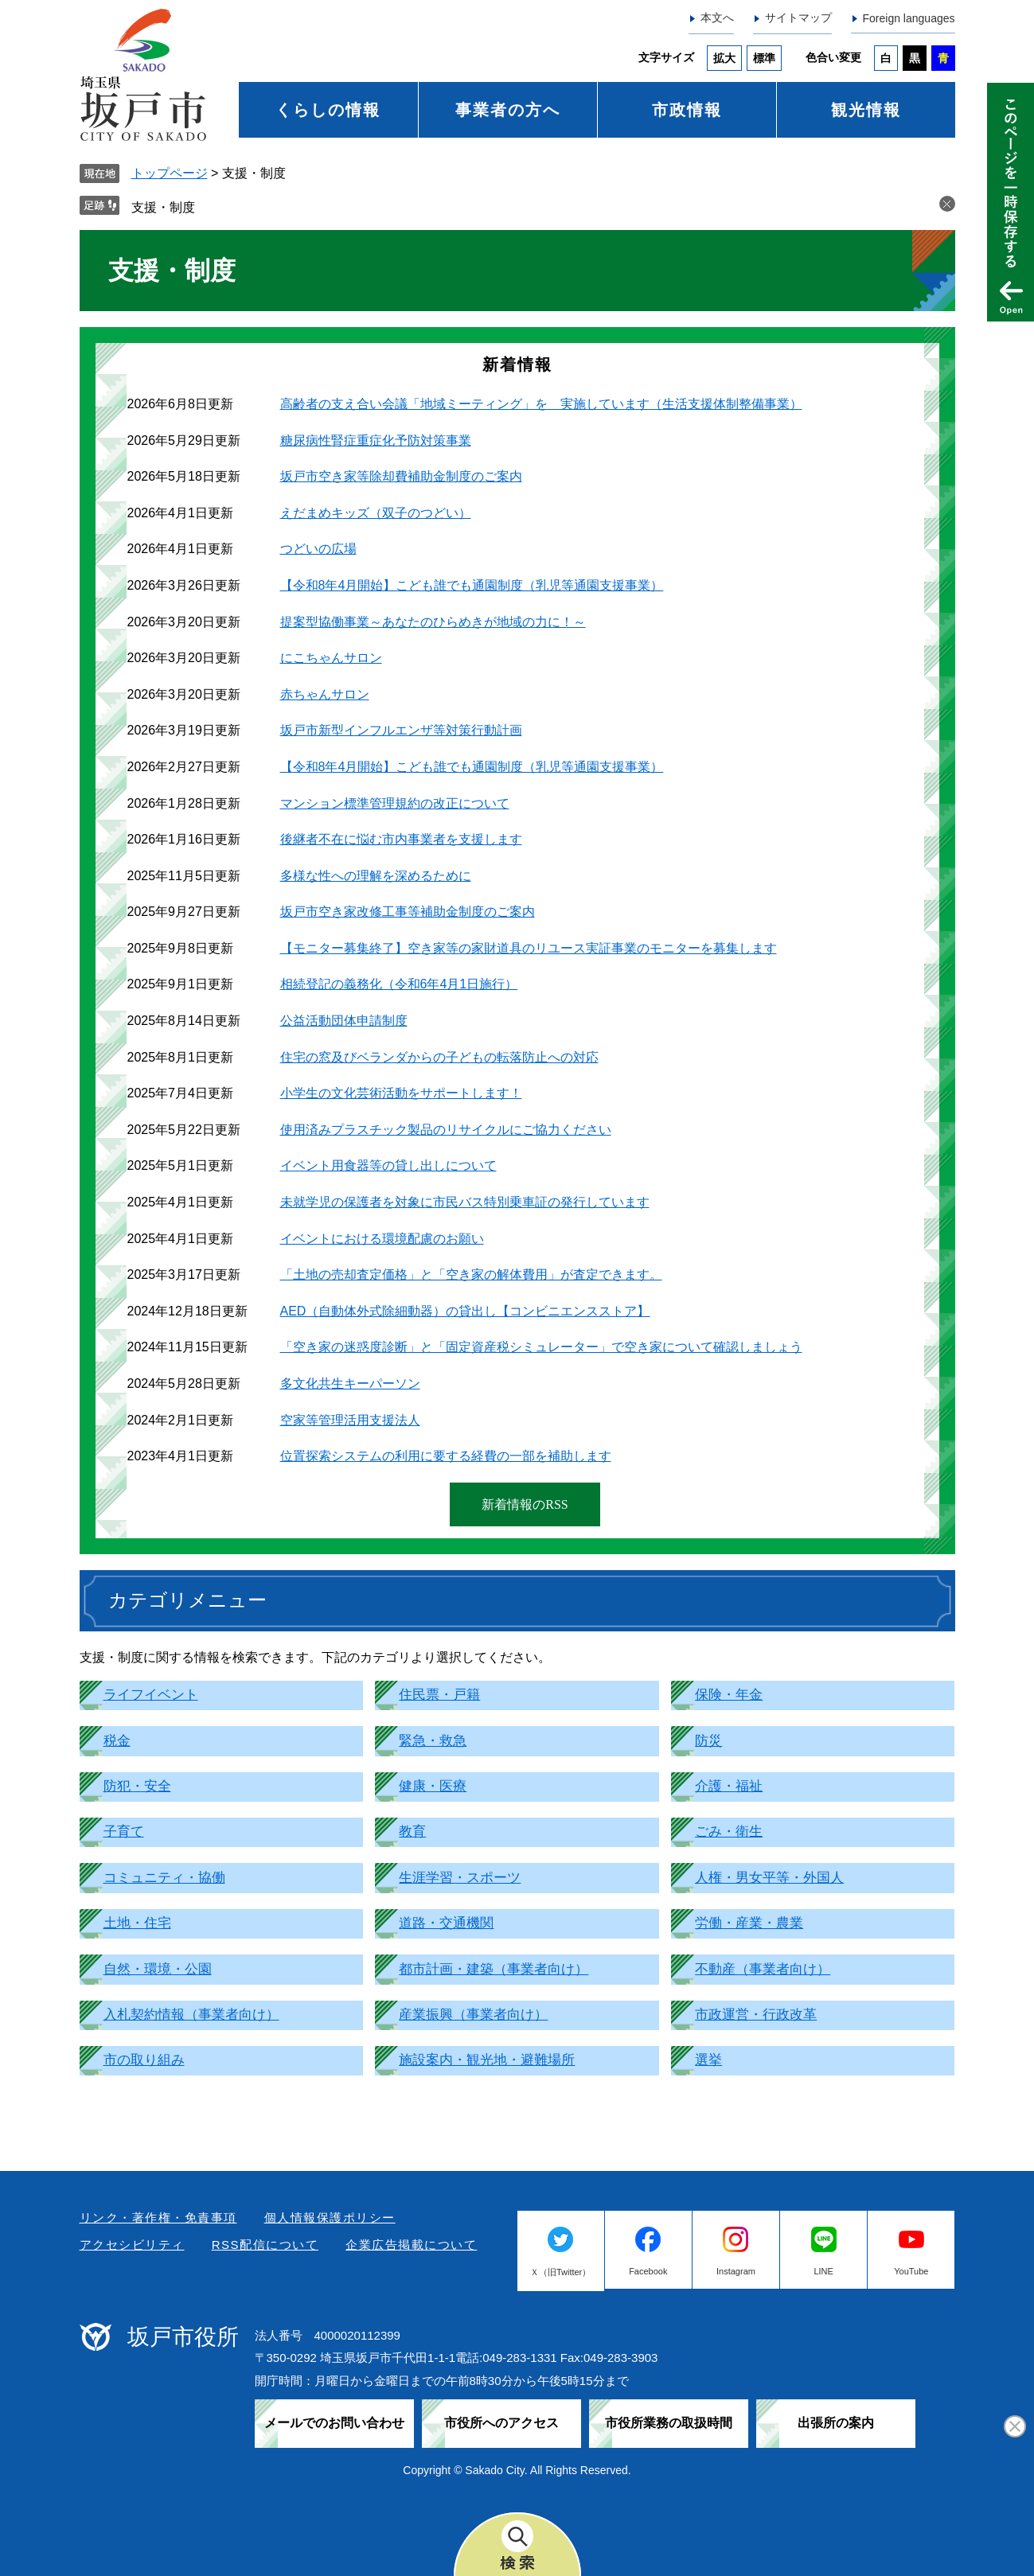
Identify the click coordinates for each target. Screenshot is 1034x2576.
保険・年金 (729, 1694)
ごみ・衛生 (729, 1831)
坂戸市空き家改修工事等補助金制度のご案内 (407, 911)
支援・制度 (163, 207)
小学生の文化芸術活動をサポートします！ (401, 1093)
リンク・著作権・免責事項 (158, 2217)
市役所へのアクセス (501, 2423)
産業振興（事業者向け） (473, 2014)
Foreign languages (909, 18)
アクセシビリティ (132, 2244)
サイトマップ (798, 17)
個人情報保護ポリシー (330, 2217)
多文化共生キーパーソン (350, 1383)
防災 (708, 1740)
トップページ (169, 173)
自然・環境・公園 (157, 1969)
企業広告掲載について (411, 2244)
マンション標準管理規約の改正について (394, 803)
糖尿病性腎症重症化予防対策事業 (375, 440)
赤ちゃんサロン (324, 694)
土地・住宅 (137, 1923)
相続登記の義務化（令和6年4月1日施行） (399, 984)
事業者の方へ (507, 110)
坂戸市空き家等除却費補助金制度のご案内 (401, 476)
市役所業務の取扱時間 (668, 2423)
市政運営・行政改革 (756, 2014)
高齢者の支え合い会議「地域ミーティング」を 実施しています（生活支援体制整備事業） (541, 404)
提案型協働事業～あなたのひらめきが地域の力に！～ (433, 622)
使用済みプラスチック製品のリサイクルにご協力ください (445, 1129)
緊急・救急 (432, 1740)
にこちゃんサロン (331, 657)
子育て (123, 1831)
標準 (764, 58)
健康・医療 (432, 1786)
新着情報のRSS (525, 1504)
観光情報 (866, 110)
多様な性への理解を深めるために (375, 876)
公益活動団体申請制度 (344, 1020)
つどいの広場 (318, 548)
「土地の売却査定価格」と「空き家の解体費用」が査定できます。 (471, 1274)
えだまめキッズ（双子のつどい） (375, 513)
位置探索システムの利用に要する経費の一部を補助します (445, 1456)
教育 (412, 1831)
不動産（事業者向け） (762, 1969)
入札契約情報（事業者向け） (191, 2014)
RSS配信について (265, 2244)
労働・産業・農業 (749, 1923)
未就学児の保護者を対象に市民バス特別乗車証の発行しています (465, 1202)
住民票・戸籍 (439, 1694)
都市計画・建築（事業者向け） (493, 1969)
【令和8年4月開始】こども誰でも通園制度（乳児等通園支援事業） (472, 585)
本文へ (717, 17)
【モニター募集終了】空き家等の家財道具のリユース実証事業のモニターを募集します (528, 948)
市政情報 (687, 110)
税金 (117, 1740)
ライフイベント (150, 1694)
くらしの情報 (327, 110)
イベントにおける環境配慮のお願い (382, 1238)
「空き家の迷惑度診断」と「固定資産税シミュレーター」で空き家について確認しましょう (541, 1347)
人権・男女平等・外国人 (769, 1877)
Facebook (648, 2271)
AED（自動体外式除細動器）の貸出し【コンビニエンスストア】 (465, 1311)
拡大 (724, 58)
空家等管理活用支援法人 (350, 1420)
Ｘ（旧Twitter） (560, 2272)
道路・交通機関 (446, 1923)
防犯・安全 (137, 1786)
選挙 (708, 2059)
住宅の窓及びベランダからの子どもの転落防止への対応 (439, 1057)
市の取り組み (144, 2059)
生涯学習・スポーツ (460, 1877)
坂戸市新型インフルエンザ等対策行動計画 (401, 730)
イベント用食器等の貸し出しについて (388, 1165)
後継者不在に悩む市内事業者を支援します (401, 839)
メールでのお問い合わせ (334, 2423)
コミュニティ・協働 (164, 1877)
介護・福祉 (729, 1786)
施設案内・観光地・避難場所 (487, 2059)
